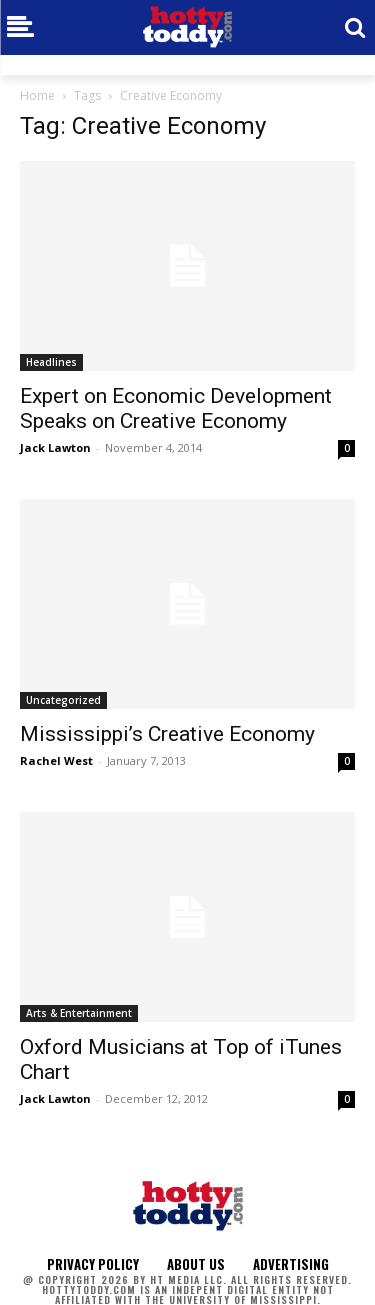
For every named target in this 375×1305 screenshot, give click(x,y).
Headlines (51, 362)
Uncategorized (63, 700)
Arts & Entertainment (79, 1013)
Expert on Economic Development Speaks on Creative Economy (176, 408)
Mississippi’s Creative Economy (167, 734)
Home (37, 95)
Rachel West (56, 760)
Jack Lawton (55, 447)
